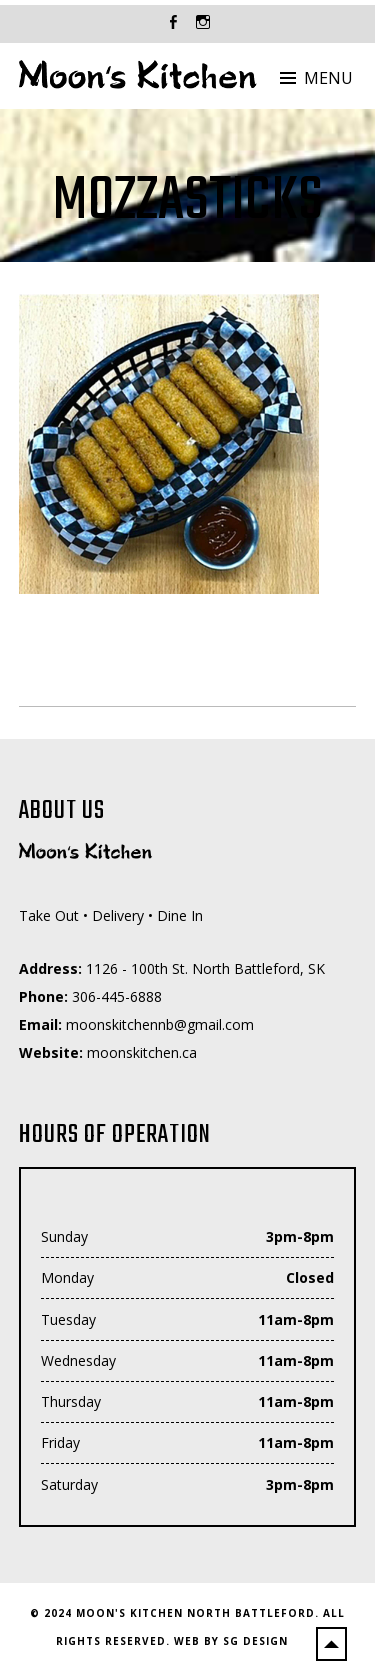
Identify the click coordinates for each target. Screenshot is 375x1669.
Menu (328, 78)
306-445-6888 (117, 996)
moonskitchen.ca (142, 1052)
